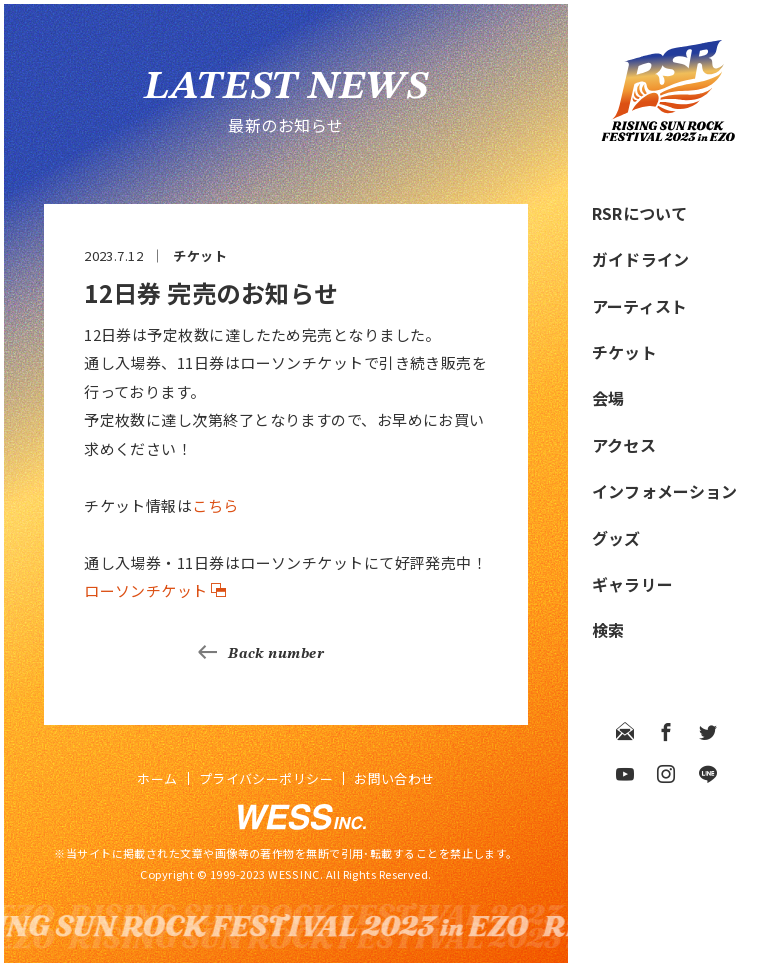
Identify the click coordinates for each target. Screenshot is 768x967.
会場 (608, 398)
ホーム (157, 778)
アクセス (624, 445)
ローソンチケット (146, 590)
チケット (624, 352)
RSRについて (639, 213)
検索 (608, 630)
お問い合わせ (394, 778)
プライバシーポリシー (266, 778)
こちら (215, 505)
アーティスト (639, 306)
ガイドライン (640, 259)
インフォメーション (664, 491)
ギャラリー (632, 584)
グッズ (616, 538)
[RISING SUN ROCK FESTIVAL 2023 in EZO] (668, 134)
